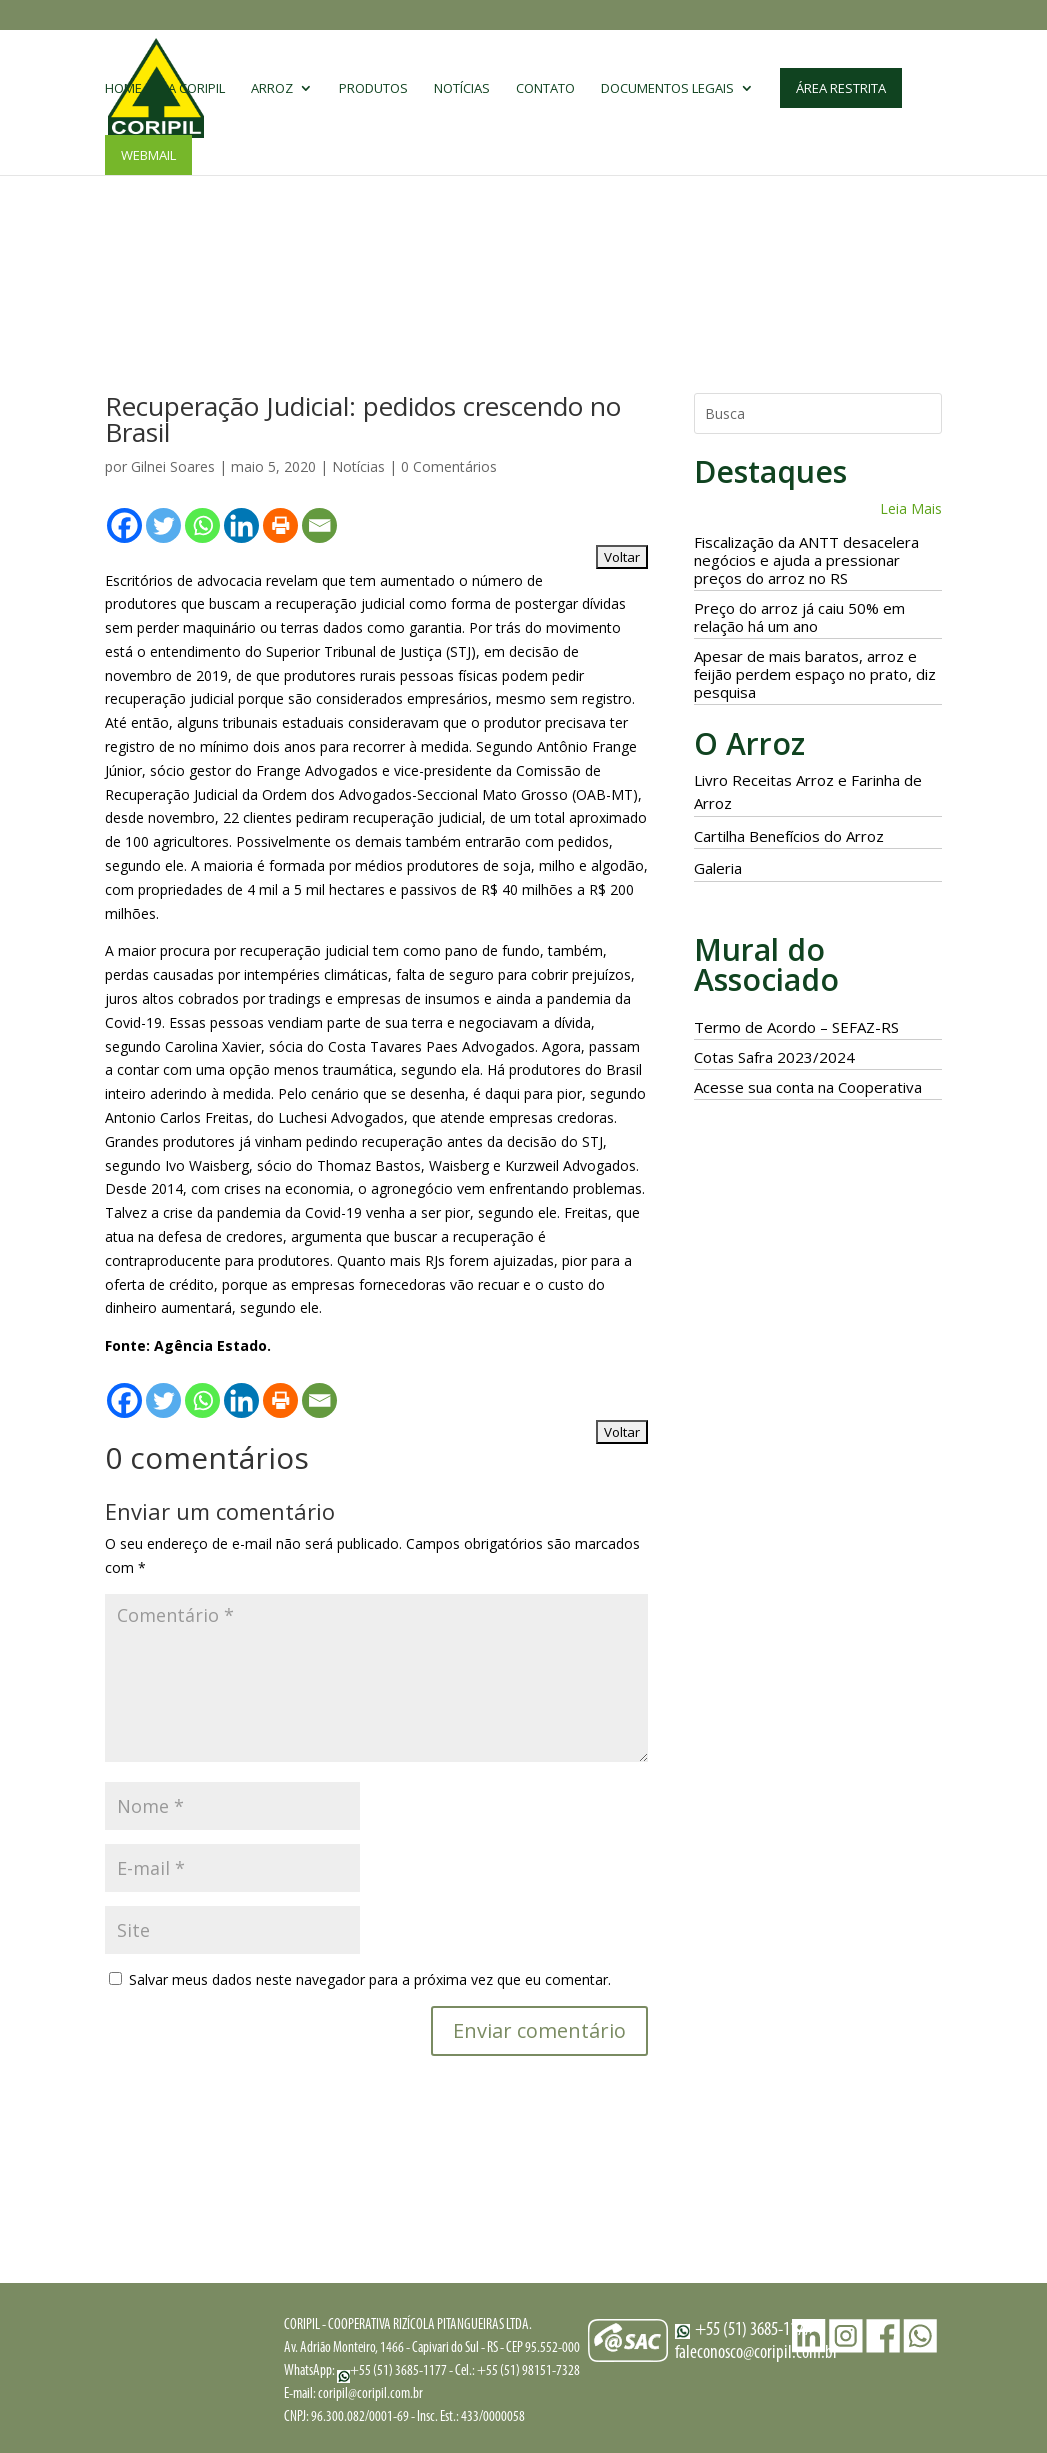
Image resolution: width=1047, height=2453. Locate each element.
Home (123, 91)
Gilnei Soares (173, 466)
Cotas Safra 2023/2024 (774, 1057)
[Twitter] (163, 525)
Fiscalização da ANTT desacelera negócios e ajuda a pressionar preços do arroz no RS (806, 560)
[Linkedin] (241, 525)
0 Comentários (449, 466)
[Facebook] (124, 525)
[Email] (319, 525)
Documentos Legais (667, 91)
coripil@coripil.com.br (370, 2394)
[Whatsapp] (202, 525)
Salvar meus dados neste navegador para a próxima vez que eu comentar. (370, 1979)
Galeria (718, 868)
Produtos (373, 91)
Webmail (148, 157)
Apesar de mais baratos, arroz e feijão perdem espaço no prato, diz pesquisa (815, 674)
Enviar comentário (539, 2030)
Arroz (272, 91)
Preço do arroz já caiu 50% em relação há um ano (799, 617)
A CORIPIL (196, 91)
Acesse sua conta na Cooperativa (808, 1087)
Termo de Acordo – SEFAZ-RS (796, 1027)
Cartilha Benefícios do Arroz (789, 836)
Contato (545, 91)
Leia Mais (911, 508)
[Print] (280, 525)
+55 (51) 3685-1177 (392, 2371)
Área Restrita (841, 90)
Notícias (462, 91)
